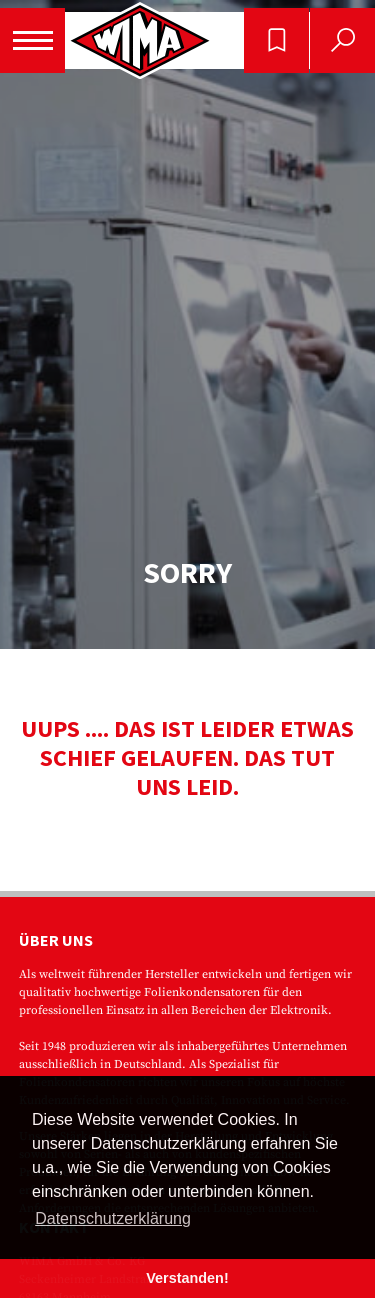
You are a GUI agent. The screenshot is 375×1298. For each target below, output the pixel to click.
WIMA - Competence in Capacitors (140, 40)
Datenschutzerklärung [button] (113, 1218)
